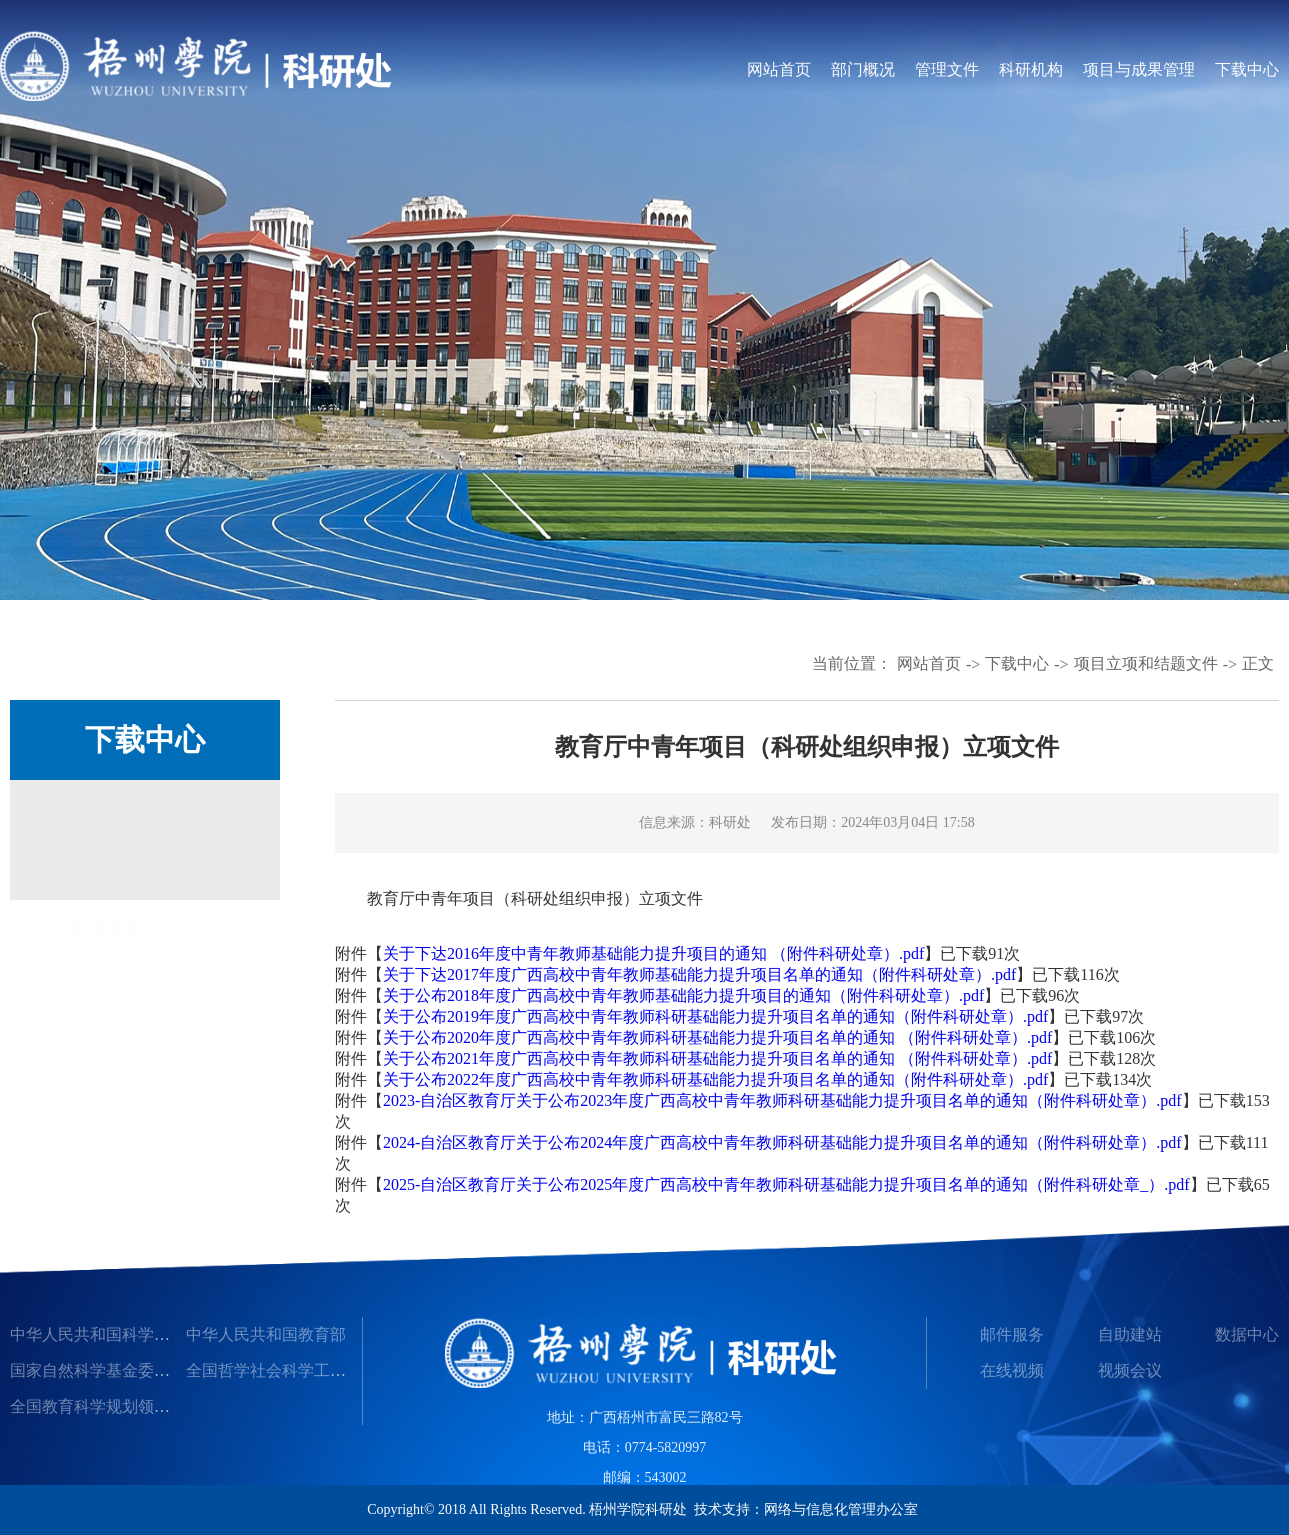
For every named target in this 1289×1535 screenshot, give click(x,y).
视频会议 (1130, 1370)
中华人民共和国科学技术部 (106, 1334)
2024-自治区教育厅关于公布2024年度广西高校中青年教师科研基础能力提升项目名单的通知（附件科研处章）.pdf (782, 1142)
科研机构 (1031, 69)
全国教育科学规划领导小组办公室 (130, 1406)
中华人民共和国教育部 (266, 1334)
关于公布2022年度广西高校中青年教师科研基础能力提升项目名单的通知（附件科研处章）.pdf (715, 1079)
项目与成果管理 (1139, 69)
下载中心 (1247, 69)
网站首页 (779, 69)
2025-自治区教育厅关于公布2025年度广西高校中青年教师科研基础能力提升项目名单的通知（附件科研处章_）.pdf (786, 1184)
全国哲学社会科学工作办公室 (290, 1370)
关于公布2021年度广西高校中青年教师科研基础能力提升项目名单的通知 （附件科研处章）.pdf (717, 1058)
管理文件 (947, 69)
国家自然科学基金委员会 (98, 1370)
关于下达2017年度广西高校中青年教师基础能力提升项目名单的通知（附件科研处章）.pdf (699, 974)
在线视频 (1012, 1370)
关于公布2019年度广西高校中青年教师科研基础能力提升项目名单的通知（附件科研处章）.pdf (715, 1016)
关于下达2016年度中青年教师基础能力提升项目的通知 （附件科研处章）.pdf (653, 953)
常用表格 (106, 906)
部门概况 (863, 69)
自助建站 (1130, 1334)
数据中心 (1247, 1334)
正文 (1258, 663)
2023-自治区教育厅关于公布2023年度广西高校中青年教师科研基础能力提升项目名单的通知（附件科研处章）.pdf (782, 1100)
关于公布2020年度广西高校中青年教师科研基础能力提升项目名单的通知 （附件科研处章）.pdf (717, 1037)
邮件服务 (1012, 1334)
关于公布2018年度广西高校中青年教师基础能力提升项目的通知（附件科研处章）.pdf (683, 995)
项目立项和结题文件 (1146, 663)
